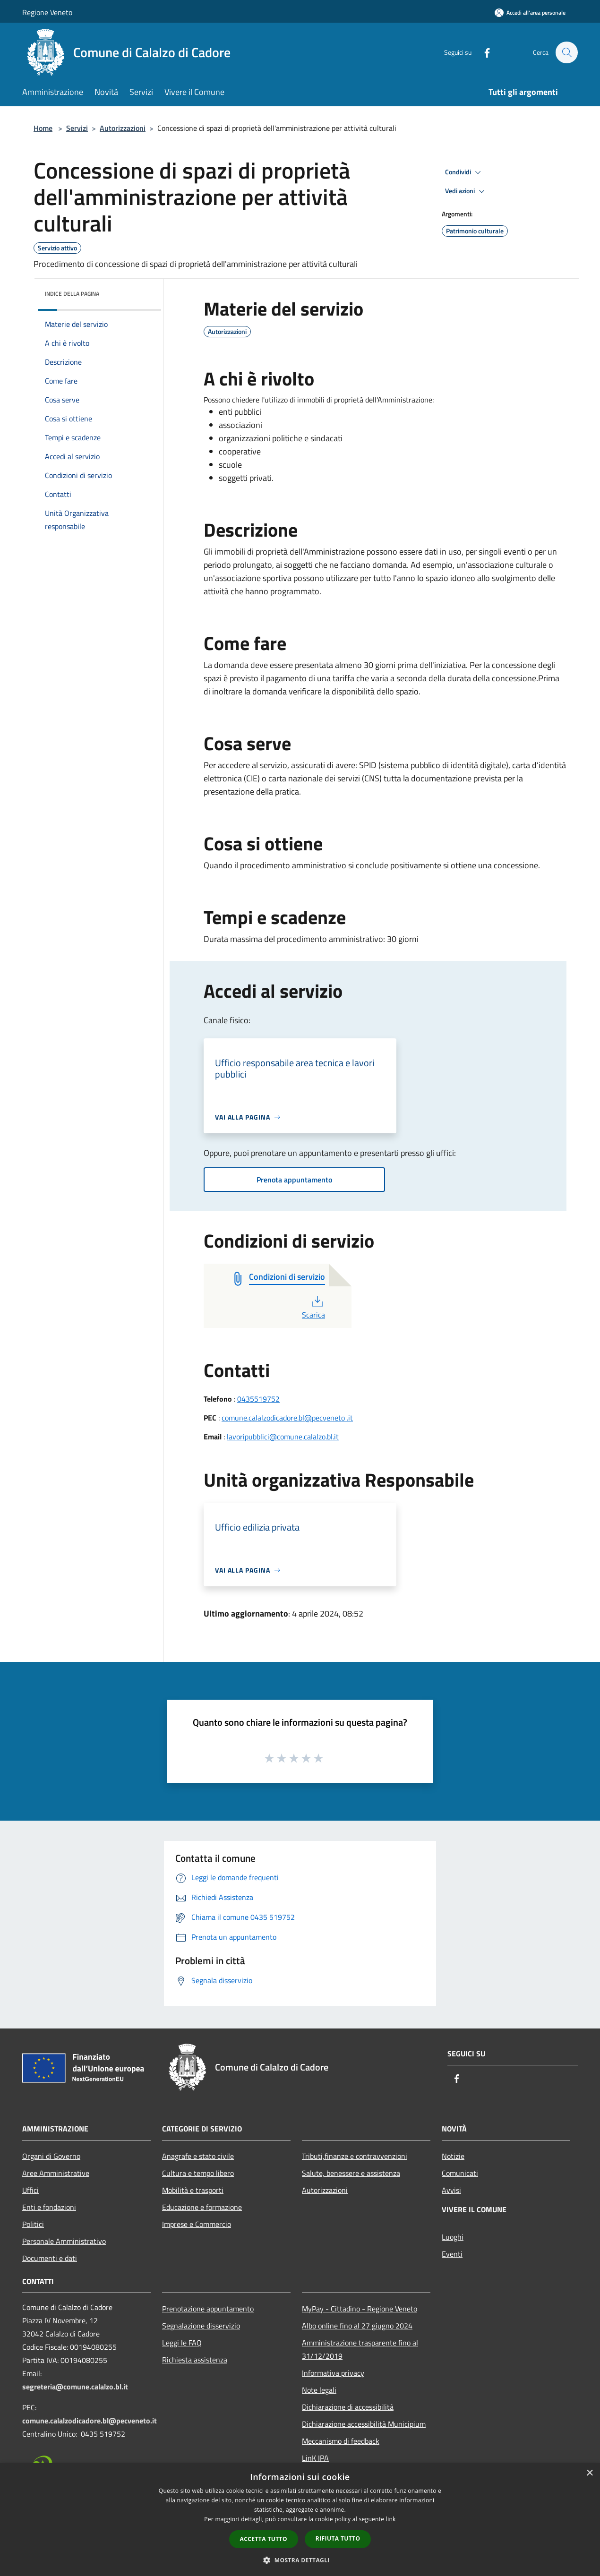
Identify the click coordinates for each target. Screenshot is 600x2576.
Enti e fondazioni (49, 2207)
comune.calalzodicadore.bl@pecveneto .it (287, 1417)
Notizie (453, 2156)
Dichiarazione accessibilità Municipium (364, 2424)
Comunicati (460, 2173)
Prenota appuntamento (294, 1179)
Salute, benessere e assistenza (351, 2173)
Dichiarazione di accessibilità (348, 2407)
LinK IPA (315, 2458)
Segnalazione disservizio (201, 2325)
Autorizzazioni (123, 128)
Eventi (452, 2253)
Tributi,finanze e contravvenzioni (354, 2156)
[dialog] (300, 2519)
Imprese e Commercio (196, 2224)
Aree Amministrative (55, 2173)
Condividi (464, 172)
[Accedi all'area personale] (530, 12)
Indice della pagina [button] (72, 293)
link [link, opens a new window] (391, 2519)
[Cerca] (566, 52)
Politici (33, 2224)
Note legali (319, 2390)
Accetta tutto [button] (263, 2539)
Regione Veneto (47, 12)
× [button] (589, 2473)
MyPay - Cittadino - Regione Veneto (359, 2308)
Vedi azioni (466, 191)
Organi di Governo (51, 2156)
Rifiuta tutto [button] (338, 2538)
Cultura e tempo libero (198, 2173)
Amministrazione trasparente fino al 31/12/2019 (360, 2349)
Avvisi (451, 2190)
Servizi (77, 128)
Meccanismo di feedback (340, 2441)
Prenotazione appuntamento (208, 2308)
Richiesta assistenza (194, 2359)
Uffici (30, 2190)
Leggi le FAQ (182, 2342)
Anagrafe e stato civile (198, 2156)
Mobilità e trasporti (192, 2190)
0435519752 (258, 1398)
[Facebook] (482, 52)
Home (43, 128)
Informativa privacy (333, 2373)
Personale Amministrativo (64, 2241)
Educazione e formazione (202, 2207)
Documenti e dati (49, 2258)
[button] (300, 2560)
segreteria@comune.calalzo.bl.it (75, 2386)
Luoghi (452, 2236)
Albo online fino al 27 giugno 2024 (357, 2325)
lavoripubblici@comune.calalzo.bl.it (283, 1436)
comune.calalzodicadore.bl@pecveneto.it (89, 2420)
